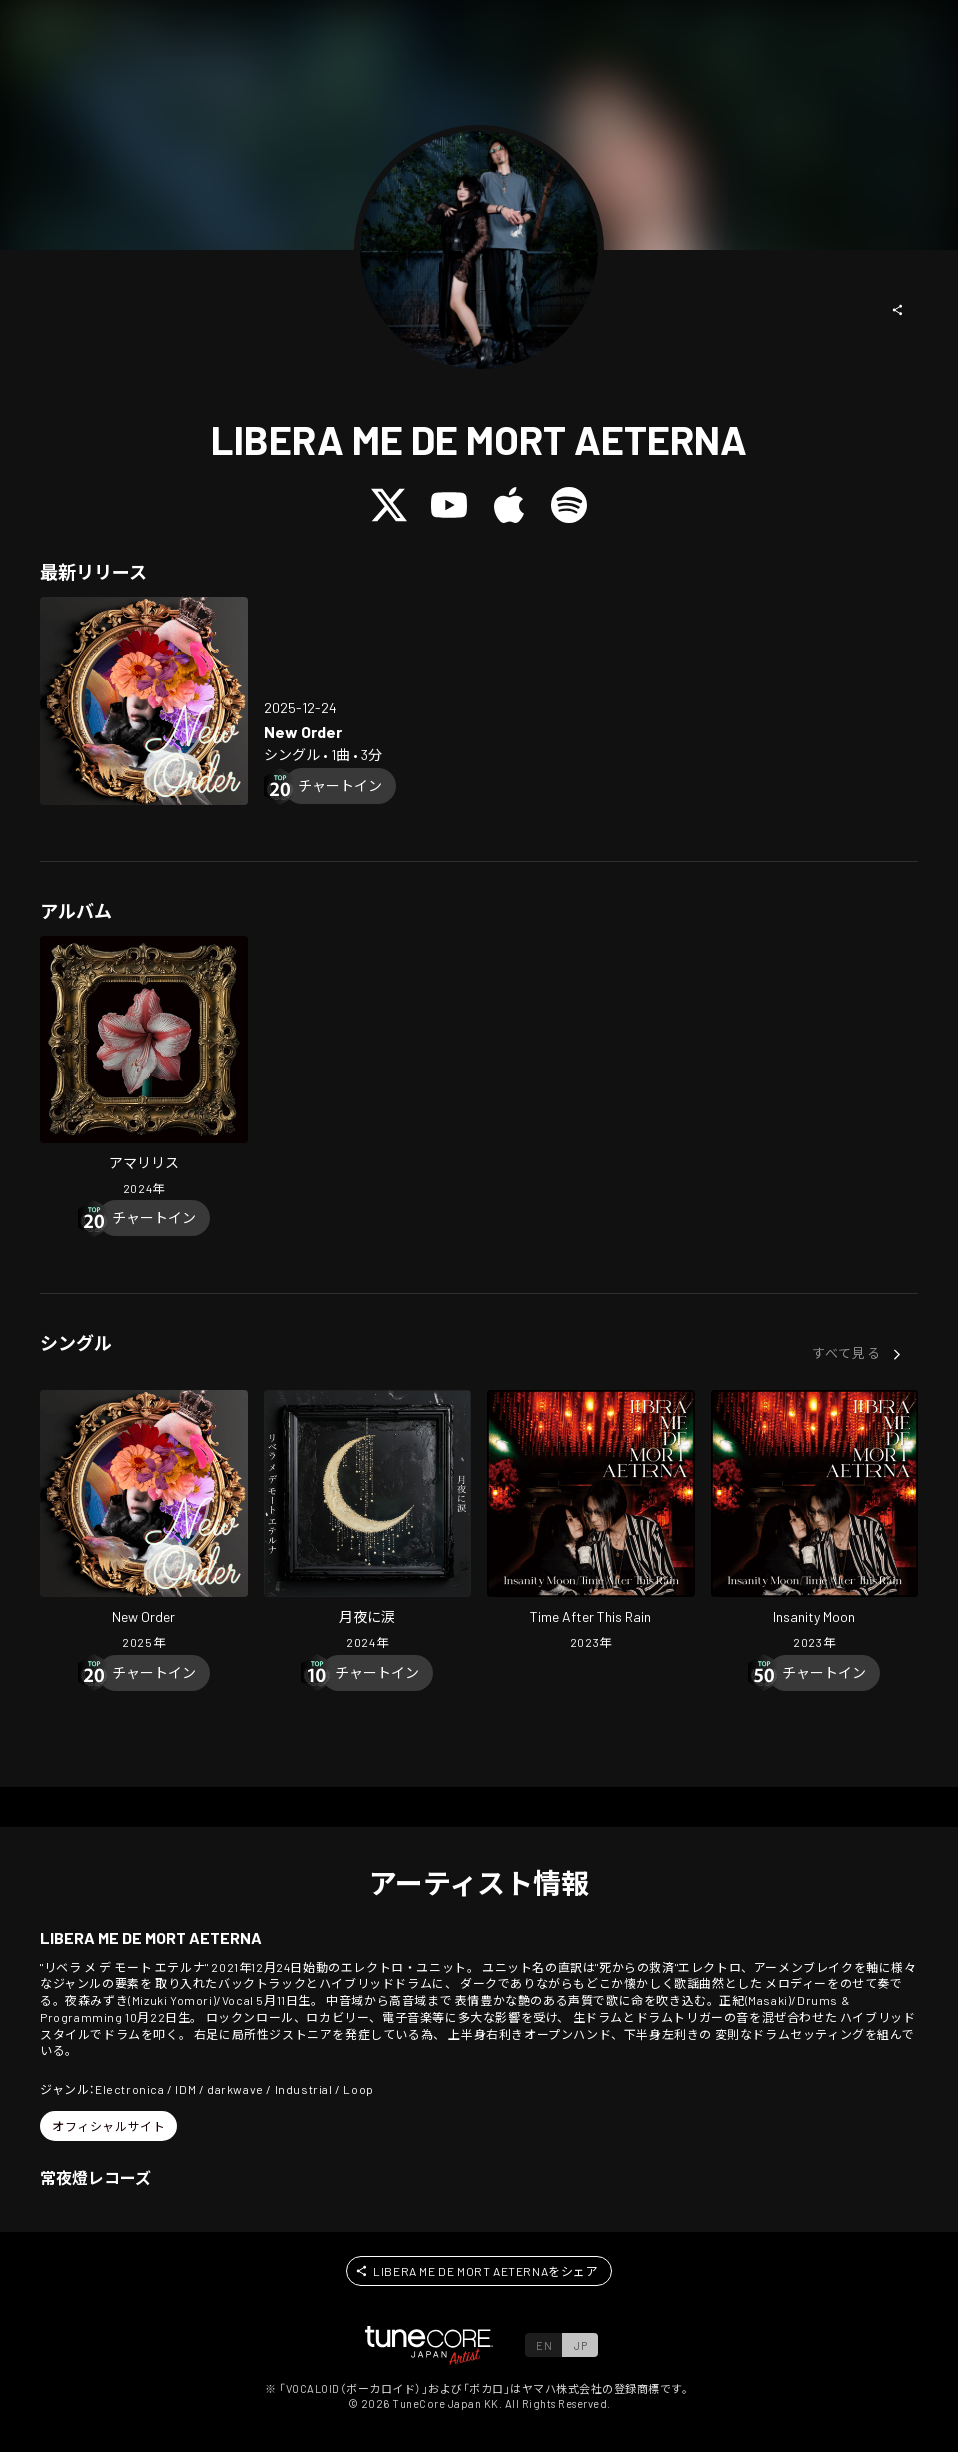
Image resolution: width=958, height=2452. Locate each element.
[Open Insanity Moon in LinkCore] (815, 1522)
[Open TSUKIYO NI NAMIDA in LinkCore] (368, 1522)
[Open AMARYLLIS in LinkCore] (144, 1068)
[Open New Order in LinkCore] (144, 701)
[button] (898, 310)
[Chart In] (340, 786)
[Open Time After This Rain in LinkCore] (591, 1522)
